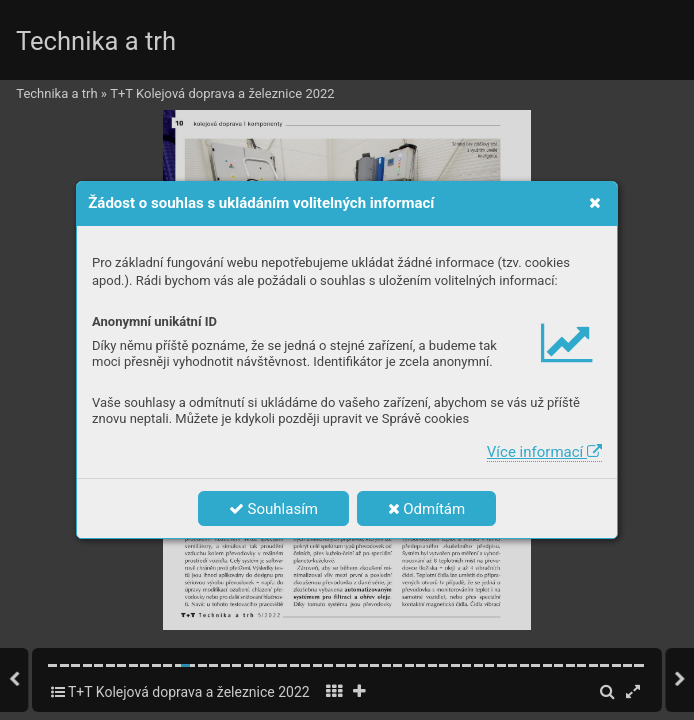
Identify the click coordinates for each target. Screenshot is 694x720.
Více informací (544, 452)
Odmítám (427, 509)
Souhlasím (273, 509)
